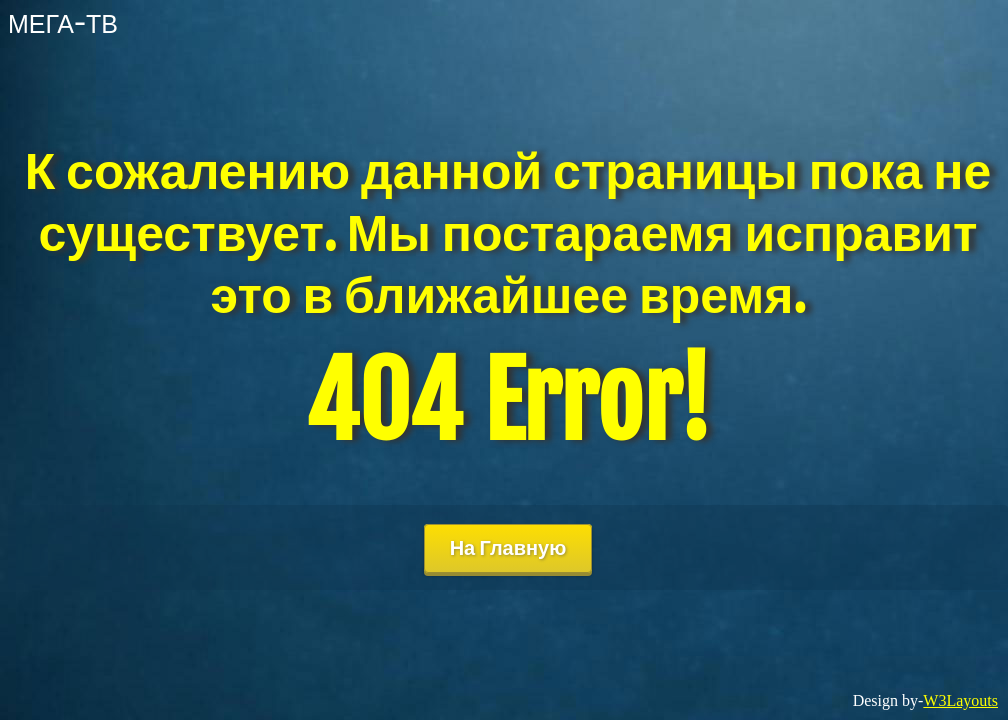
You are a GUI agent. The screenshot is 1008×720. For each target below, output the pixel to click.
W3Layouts (960, 700)
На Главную (508, 547)
